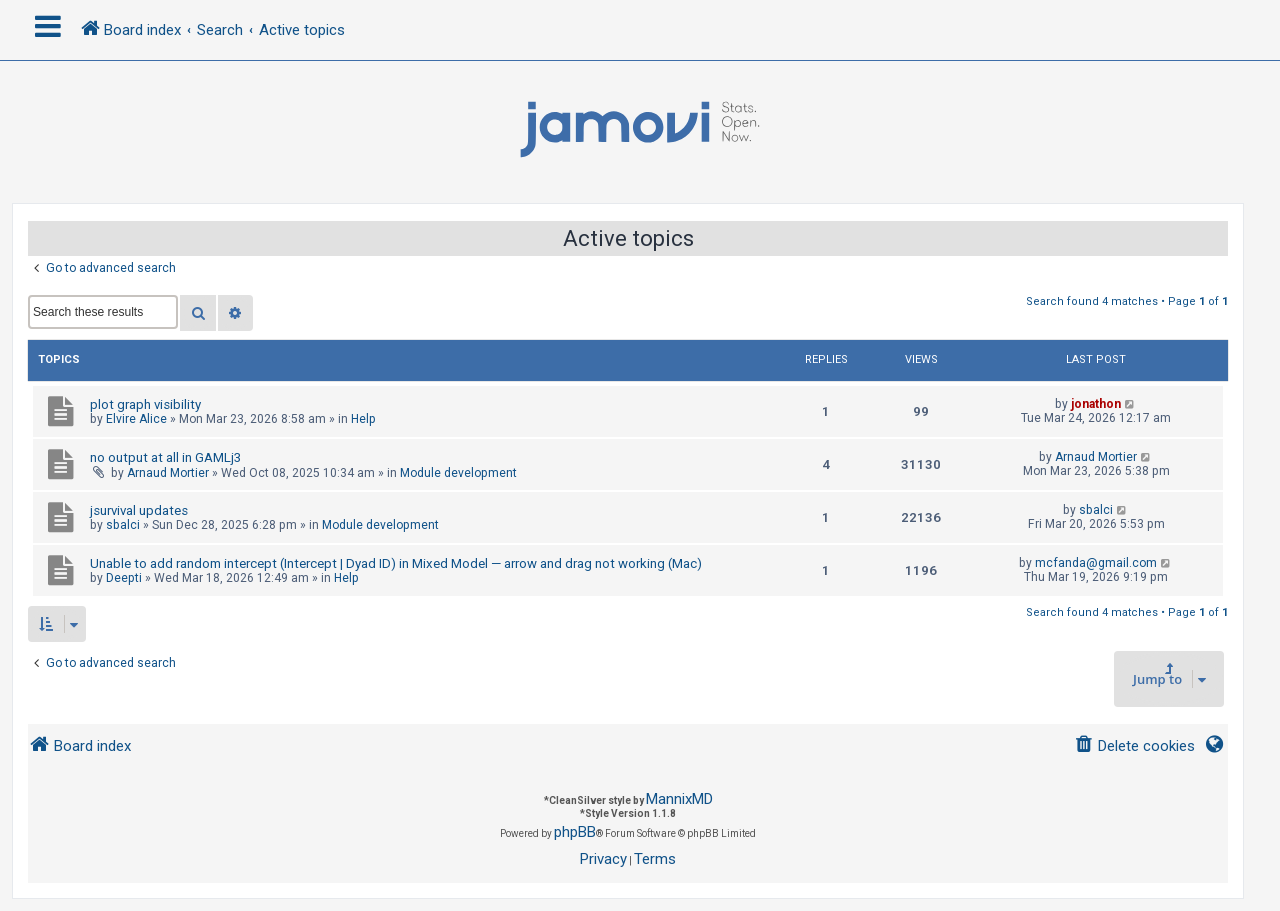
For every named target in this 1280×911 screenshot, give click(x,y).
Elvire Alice (136, 419)
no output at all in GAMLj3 (165, 457)
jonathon (1096, 404)
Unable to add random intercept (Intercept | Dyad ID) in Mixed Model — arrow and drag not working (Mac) (396, 563)
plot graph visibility (145, 404)
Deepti (124, 578)
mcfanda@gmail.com (1096, 563)
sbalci (123, 525)
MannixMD (679, 799)
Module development (458, 473)
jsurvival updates (139, 510)
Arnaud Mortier (168, 473)
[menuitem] (1134, 746)
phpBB (575, 832)
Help (363, 419)
